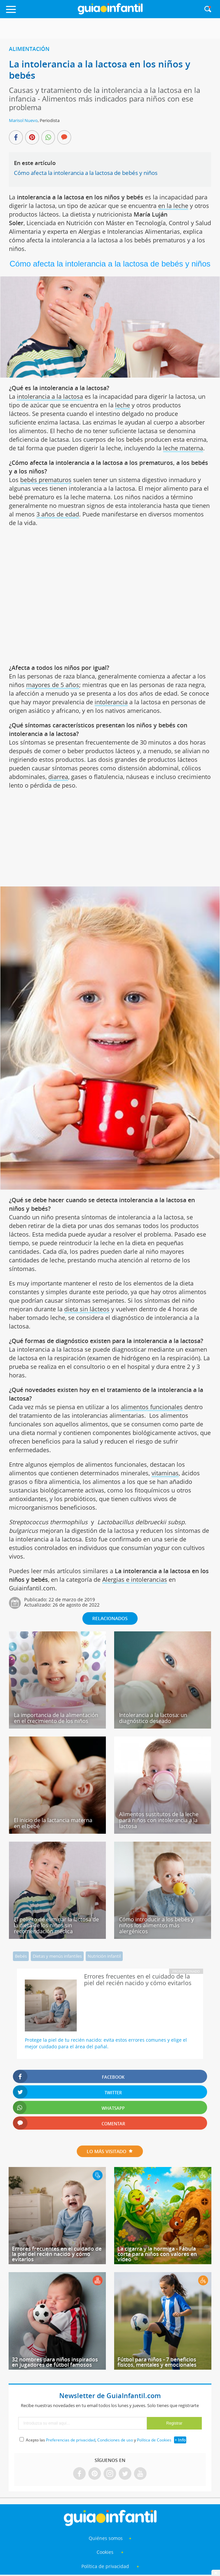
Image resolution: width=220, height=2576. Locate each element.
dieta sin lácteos (87, 1309)
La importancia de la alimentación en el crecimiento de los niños (56, 1718)
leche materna (183, 448)
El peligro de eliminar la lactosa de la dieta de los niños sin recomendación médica (56, 1925)
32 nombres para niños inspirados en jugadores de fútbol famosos (55, 2362)
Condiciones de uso (115, 2440)
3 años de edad (57, 514)
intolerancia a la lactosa (50, 396)
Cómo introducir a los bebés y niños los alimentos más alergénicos (156, 1925)
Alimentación (29, 49)
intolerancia (111, 702)
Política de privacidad (105, 2566)
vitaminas (165, 1473)
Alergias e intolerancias (134, 1579)
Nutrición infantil (104, 1956)
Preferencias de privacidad (70, 2440)
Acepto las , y (99, 2440)
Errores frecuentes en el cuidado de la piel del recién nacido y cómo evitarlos (57, 2254)
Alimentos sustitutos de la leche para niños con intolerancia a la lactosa (158, 1820)
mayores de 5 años (52, 685)
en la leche (173, 206)
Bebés (21, 1956)
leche (122, 405)
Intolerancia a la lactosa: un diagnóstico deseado (153, 1718)
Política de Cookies (154, 2440)
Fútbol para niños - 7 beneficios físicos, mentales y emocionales (157, 2362)
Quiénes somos (106, 2538)
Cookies (106, 2552)
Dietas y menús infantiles (57, 1956)
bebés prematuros (45, 480)
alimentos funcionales (152, 1407)
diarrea (58, 777)
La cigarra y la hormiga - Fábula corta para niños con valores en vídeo (157, 2254)
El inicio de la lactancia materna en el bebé (53, 1823)
